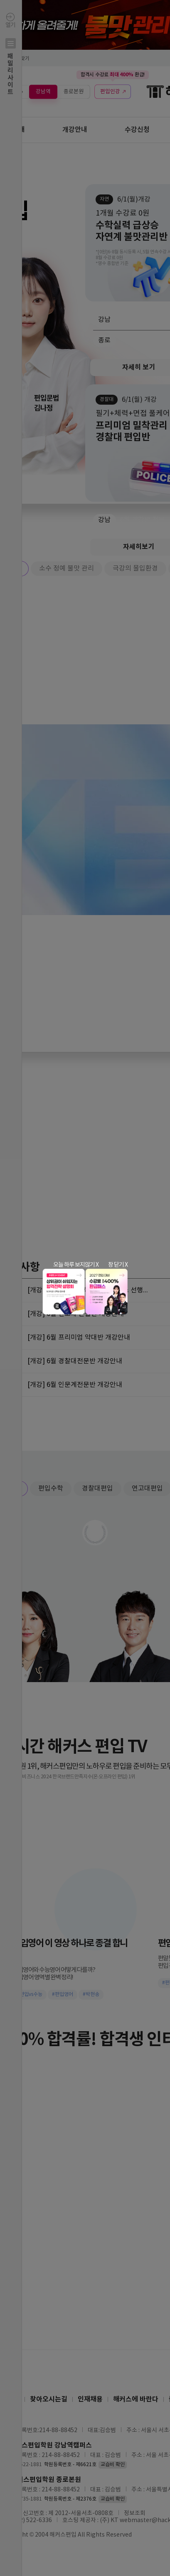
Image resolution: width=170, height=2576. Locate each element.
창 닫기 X (118, 1265)
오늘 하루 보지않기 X (76, 1265)
